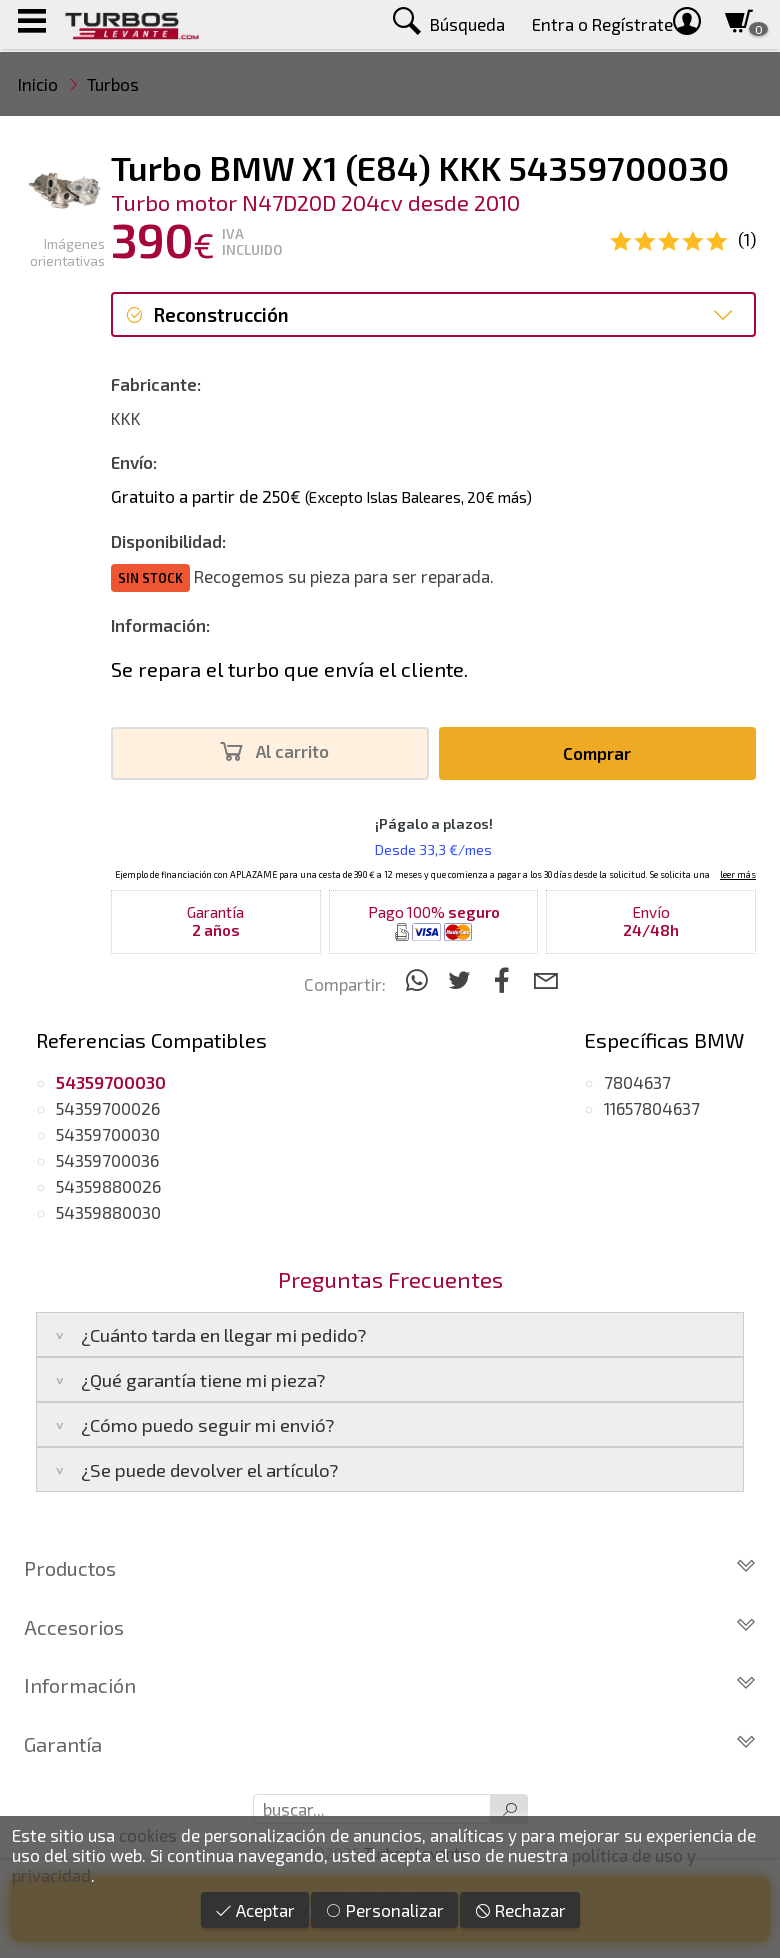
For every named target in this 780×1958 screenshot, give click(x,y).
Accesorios (390, 1627)
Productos (390, 1568)
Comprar (597, 753)
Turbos (113, 84)
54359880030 (108, 1212)
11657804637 (652, 1108)
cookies (148, 1835)
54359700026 (108, 1108)
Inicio (38, 84)
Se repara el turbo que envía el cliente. (289, 669)
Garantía (390, 1744)
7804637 (637, 1082)
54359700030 (108, 1134)
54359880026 (108, 1186)
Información (390, 1685)
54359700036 (107, 1160)
